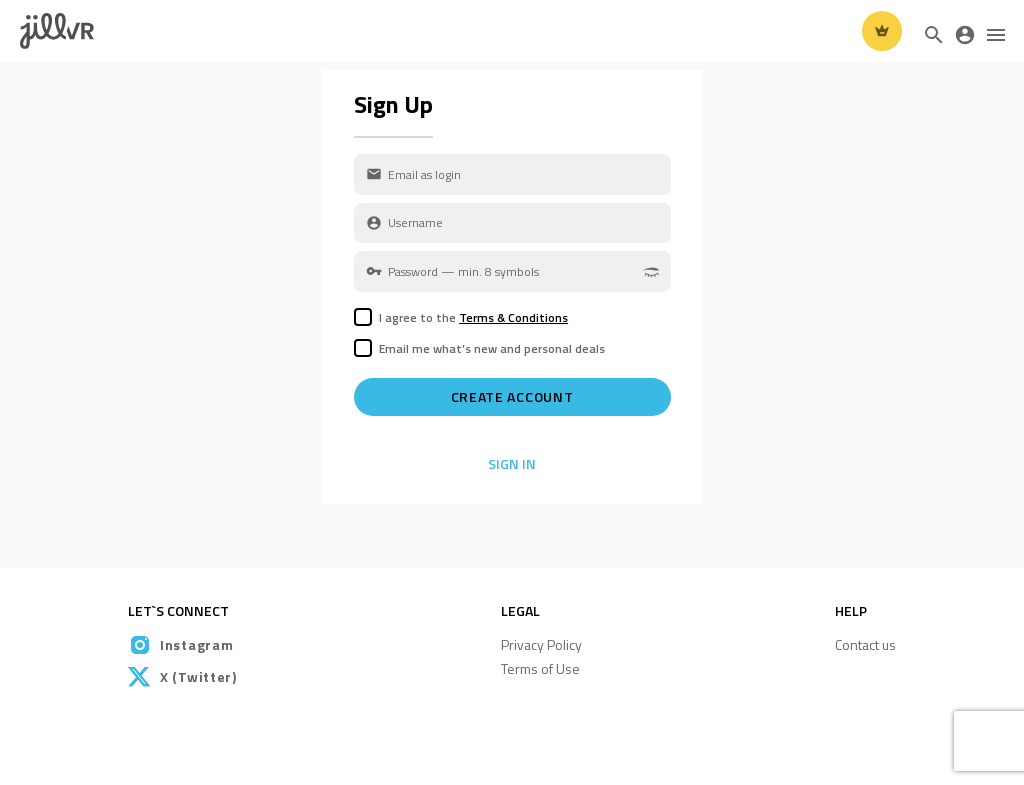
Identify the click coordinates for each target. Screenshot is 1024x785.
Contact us (865, 644)
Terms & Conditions (513, 317)
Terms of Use (540, 668)
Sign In (512, 464)
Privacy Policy (541, 644)
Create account (512, 396)
